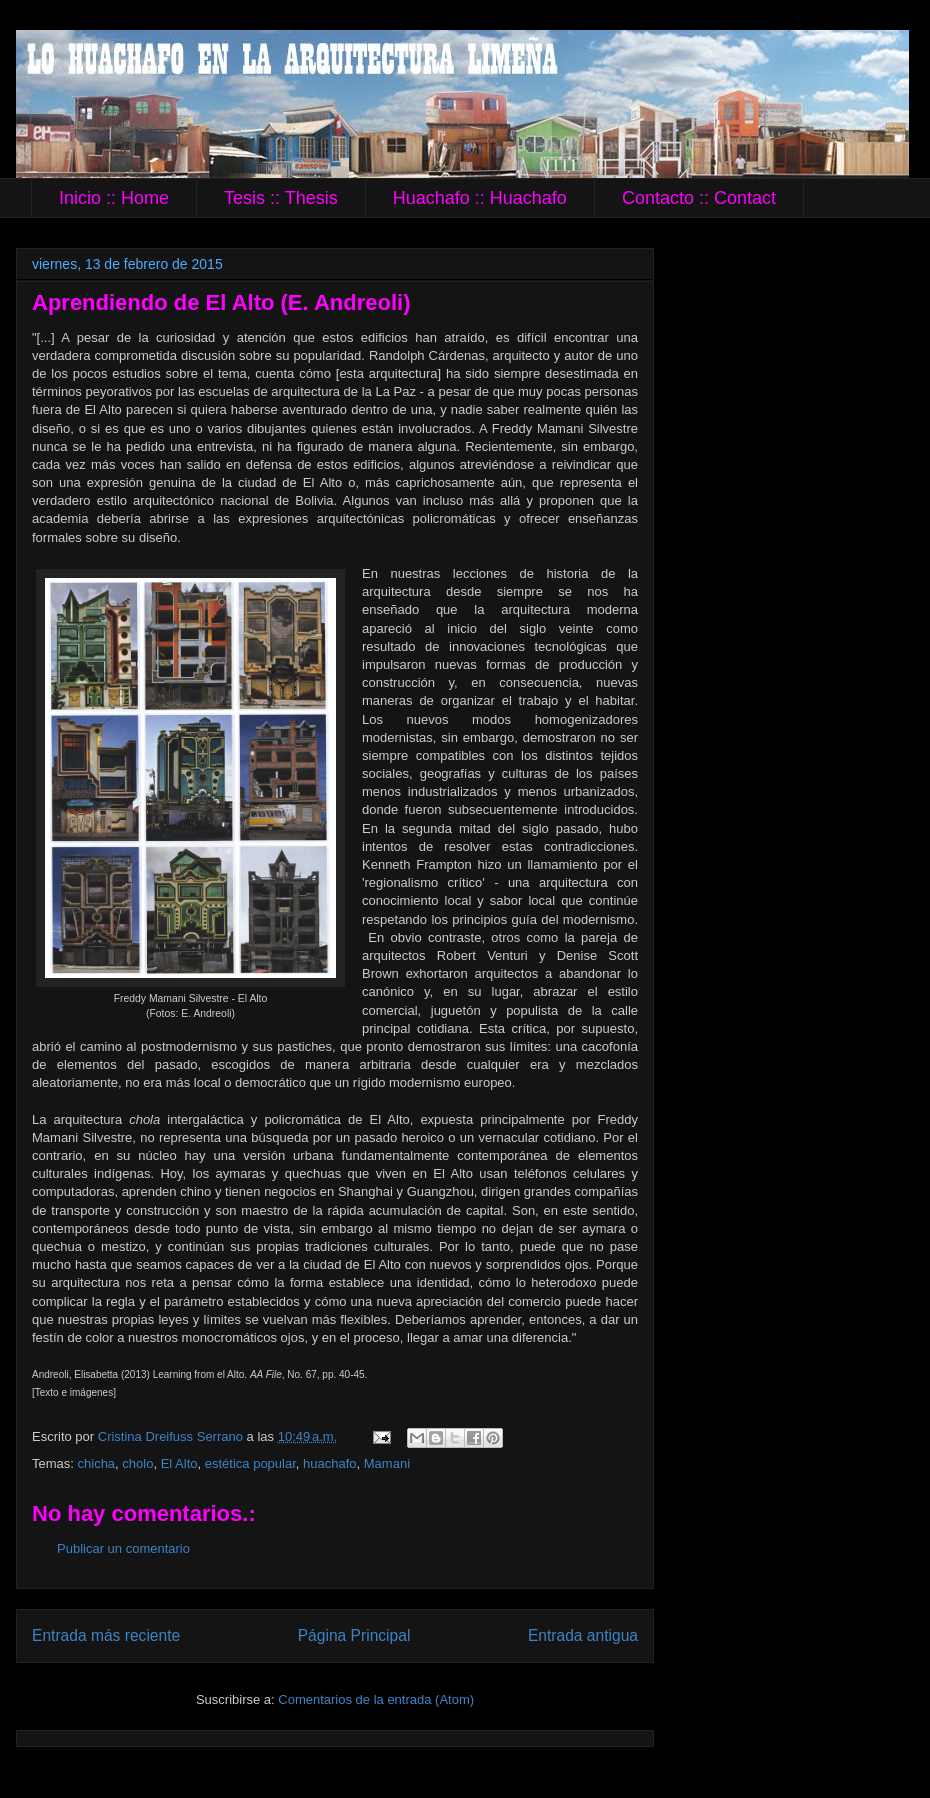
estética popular (250, 1463)
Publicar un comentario (123, 1548)
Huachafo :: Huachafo (480, 198)
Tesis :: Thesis (281, 198)
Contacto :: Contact (699, 198)
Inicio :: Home (114, 198)
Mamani (387, 1463)
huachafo (330, 1463)
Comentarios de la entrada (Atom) (376, 1699)
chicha (97, 1463)
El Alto (179, 1463)
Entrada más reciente (106, 1635)
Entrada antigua (583, 1635)
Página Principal (354, 1635)
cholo (137, 1463)
